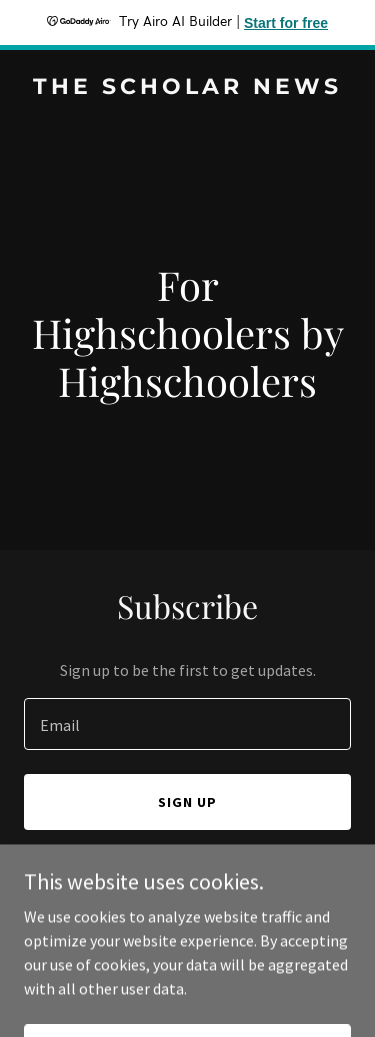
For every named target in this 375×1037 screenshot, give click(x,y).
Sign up (187, 802)
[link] (187, 88)
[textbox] (187, 724)
